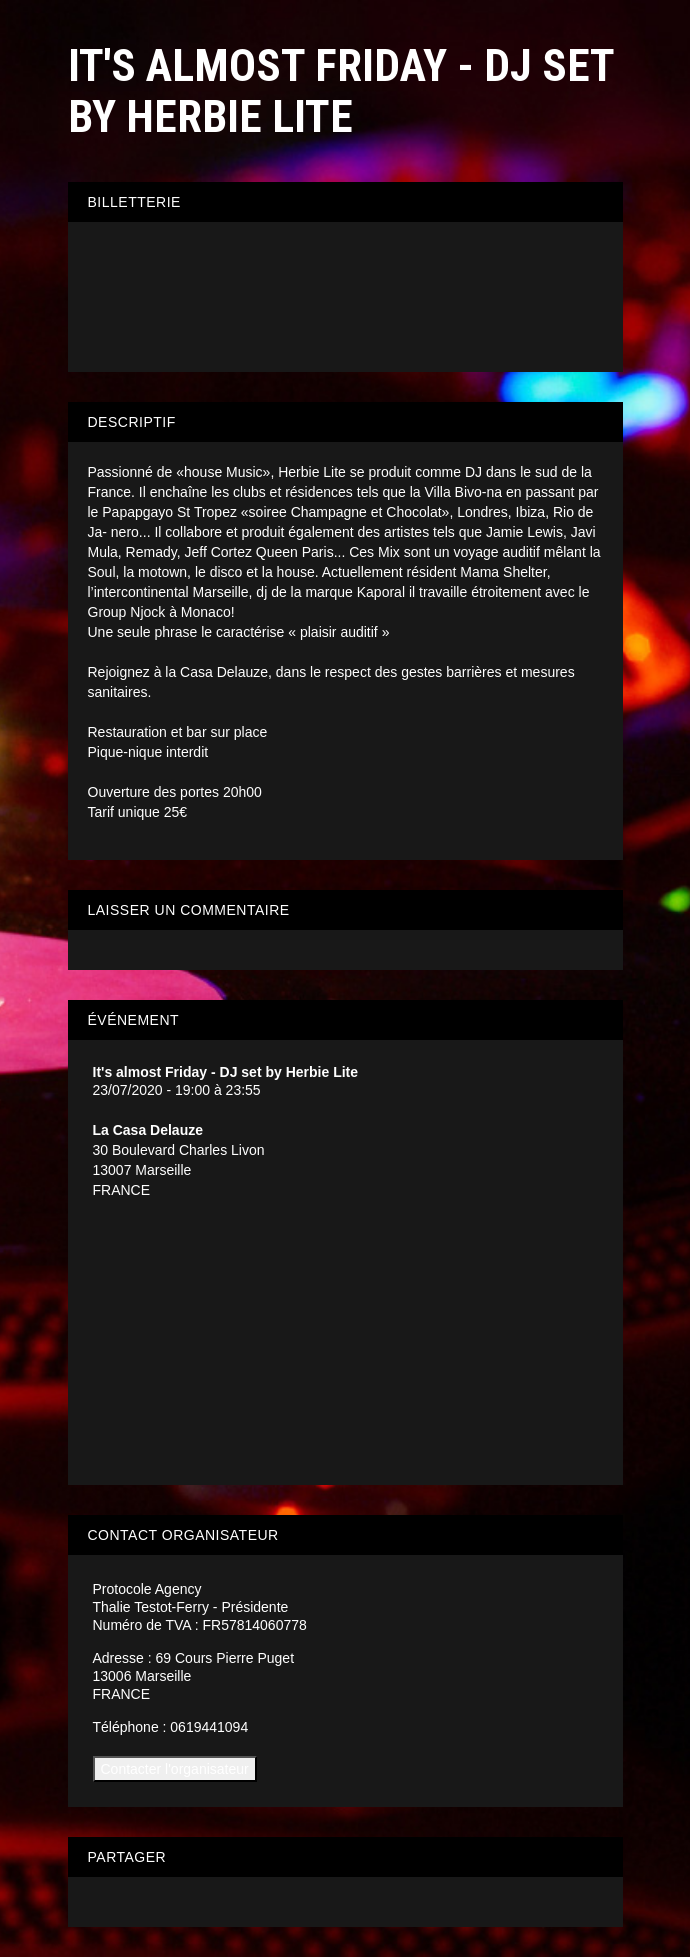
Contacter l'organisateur (175, 1769)
